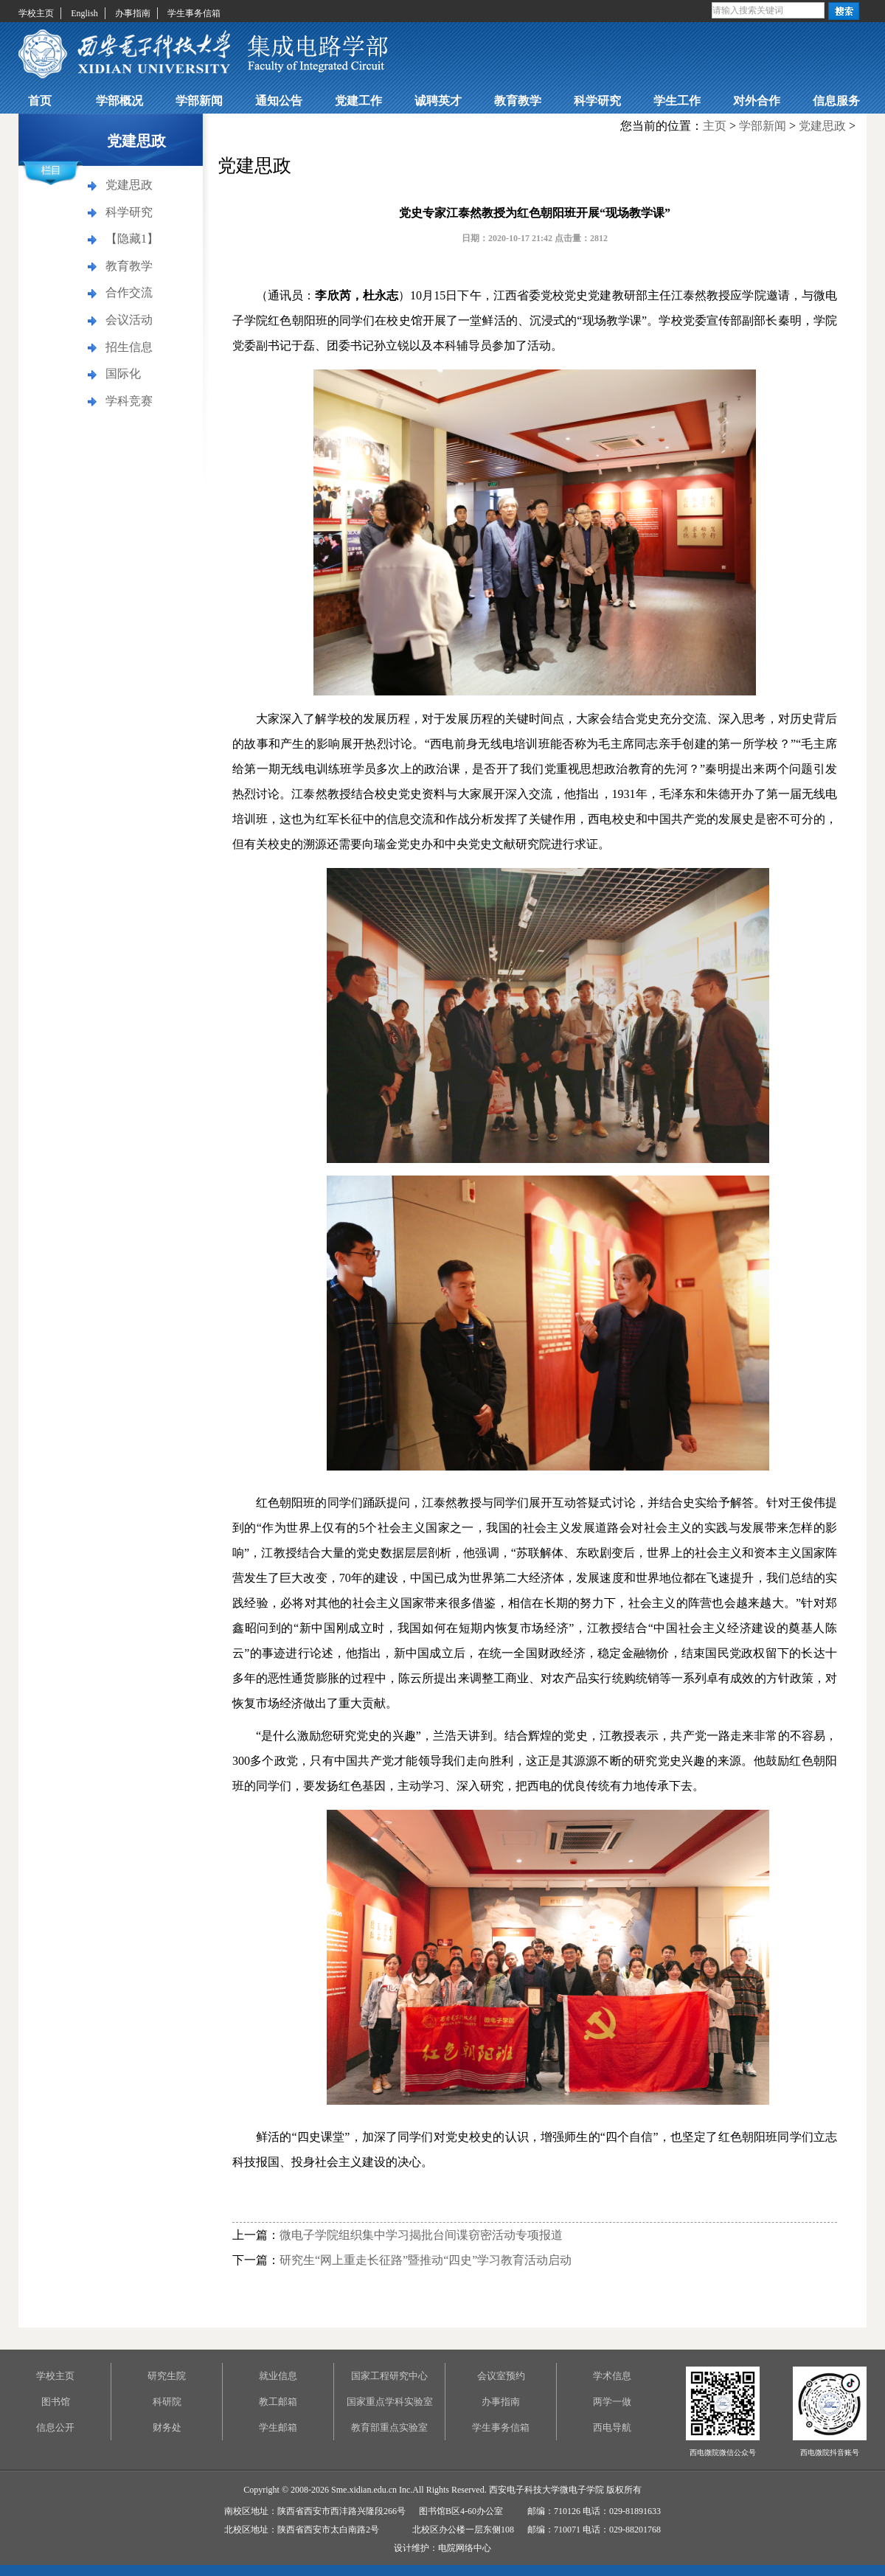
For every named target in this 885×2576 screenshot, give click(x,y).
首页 (40, 100)
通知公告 (278, 100)
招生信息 (129, 347)
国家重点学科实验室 (390, 2401)
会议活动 (129, 319)
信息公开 (55, 2427)
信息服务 (836, 100)
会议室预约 (501, 2375)
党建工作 (358, 100)
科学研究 (597, 100)
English (84, 13)
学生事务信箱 (194, 13)
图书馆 (55, 2401)
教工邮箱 (278, 2401)
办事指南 (132, 13)
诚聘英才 (438, 100)
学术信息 (612, 2375)
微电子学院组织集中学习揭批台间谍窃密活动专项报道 (421, 2235)
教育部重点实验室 (389, 2427)
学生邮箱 (278, 2427)
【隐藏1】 (132, 238)
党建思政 (129, 184)
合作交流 (129, 292)
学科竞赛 (129, 401)
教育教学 (517, 100)
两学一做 (612, 2401)
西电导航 (612, 2427)
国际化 (123, 373)
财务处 (167, 2427)
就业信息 (278, 2375)
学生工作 (677, 100)
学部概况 (119, 100)
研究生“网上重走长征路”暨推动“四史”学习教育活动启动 (426, 2260)
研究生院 (167, 2375)
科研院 (167, 2401)
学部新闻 (199, 100)
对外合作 (756, 100)
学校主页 (36, 13)
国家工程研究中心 (389, 2375)
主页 (714, 125)
